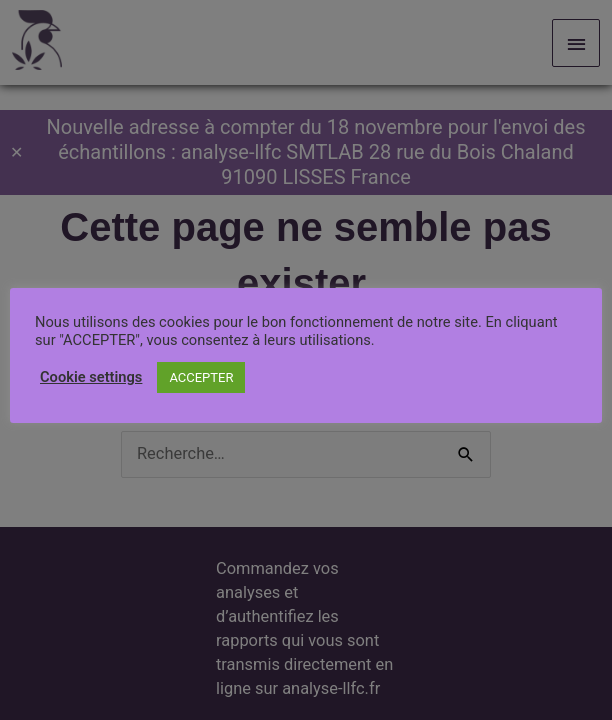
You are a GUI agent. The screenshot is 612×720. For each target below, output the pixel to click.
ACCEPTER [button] (201, 377)
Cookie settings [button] (91, 377)
